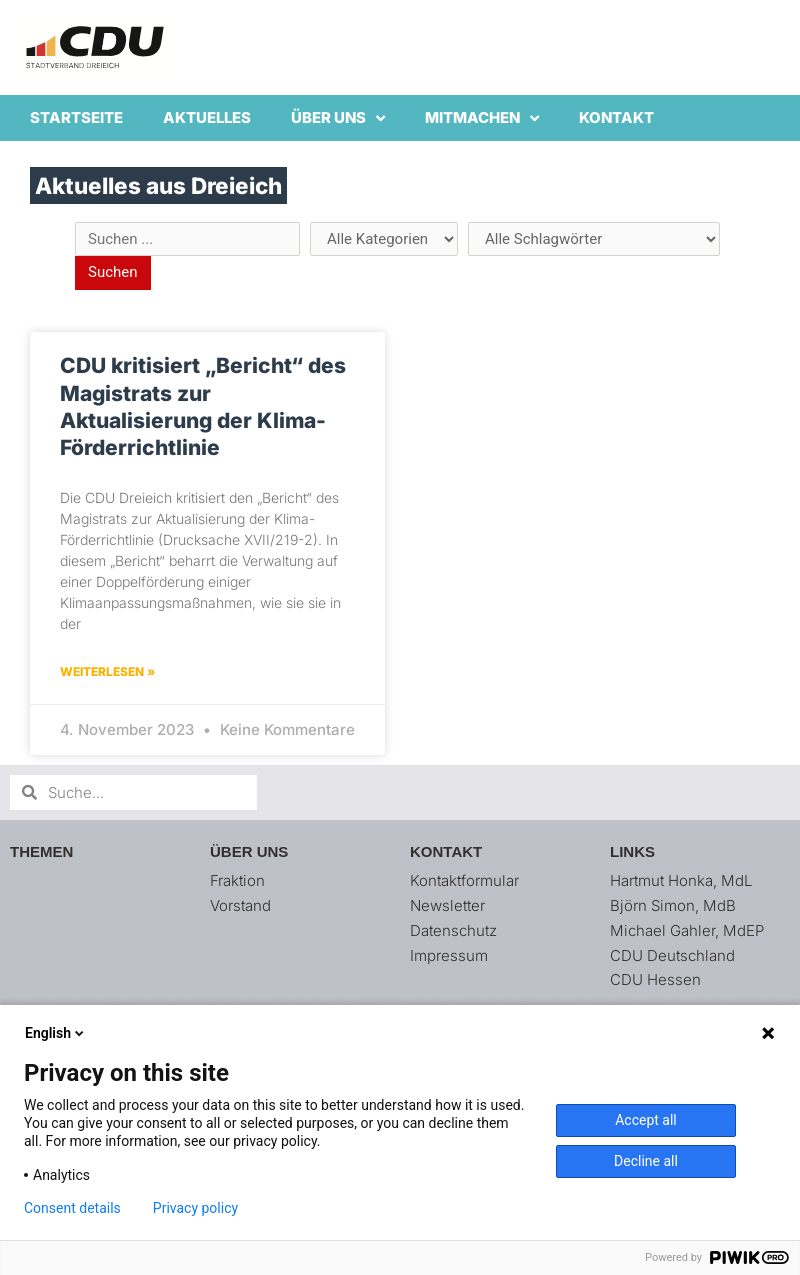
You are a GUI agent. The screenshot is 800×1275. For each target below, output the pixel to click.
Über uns (338, 118)
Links (632, 851)
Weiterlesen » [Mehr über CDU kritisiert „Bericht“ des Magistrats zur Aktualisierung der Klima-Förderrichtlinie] (107, 671)
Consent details (72, 1208)
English (56, 1033)
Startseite (76, 117)
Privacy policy (195, 1208)
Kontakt (616, 117)
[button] (757, 28)
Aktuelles (207, 117)
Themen (41, 851)
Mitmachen (482, 118)
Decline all (646, 1161)
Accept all (646, 1120)
